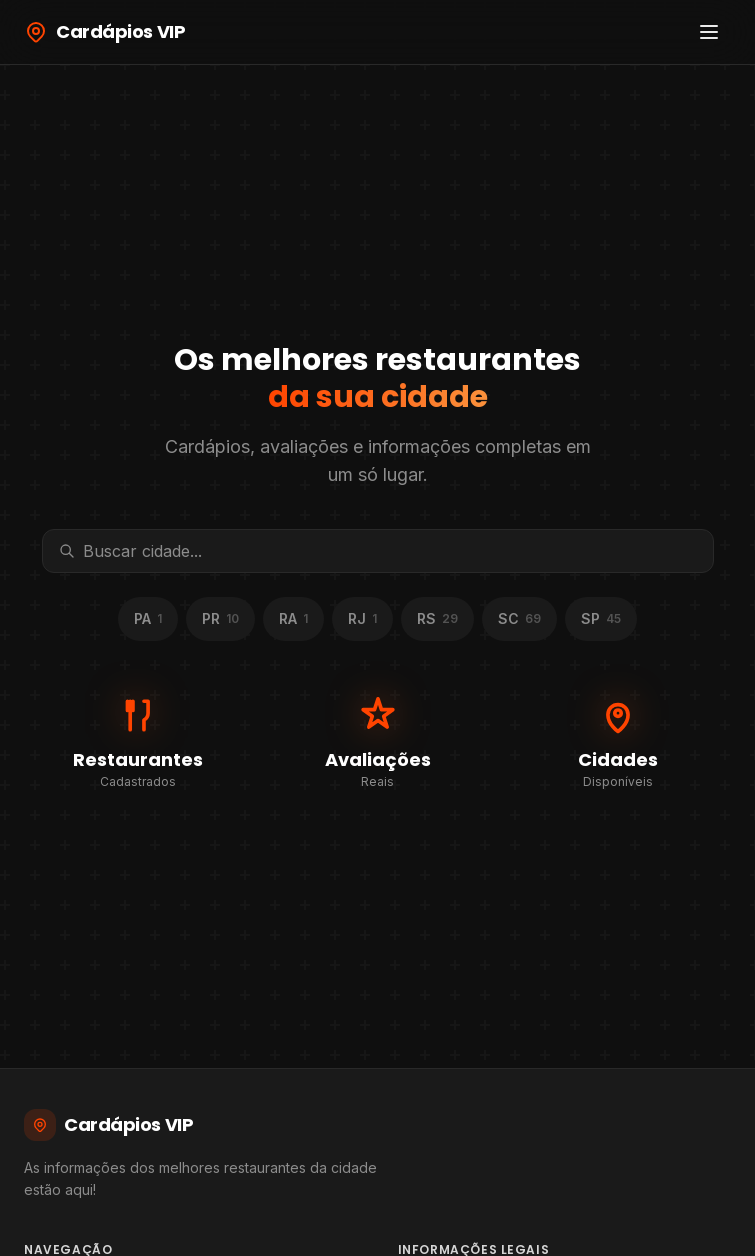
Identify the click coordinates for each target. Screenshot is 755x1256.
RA (293, 618)
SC (519, 618)
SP (601, 618)
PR (220, 618)
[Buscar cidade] (390, 551)
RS (437, 618)
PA (148, 618)
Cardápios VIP (108, 1125)
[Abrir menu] (709, 32)
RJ (362, 618)
